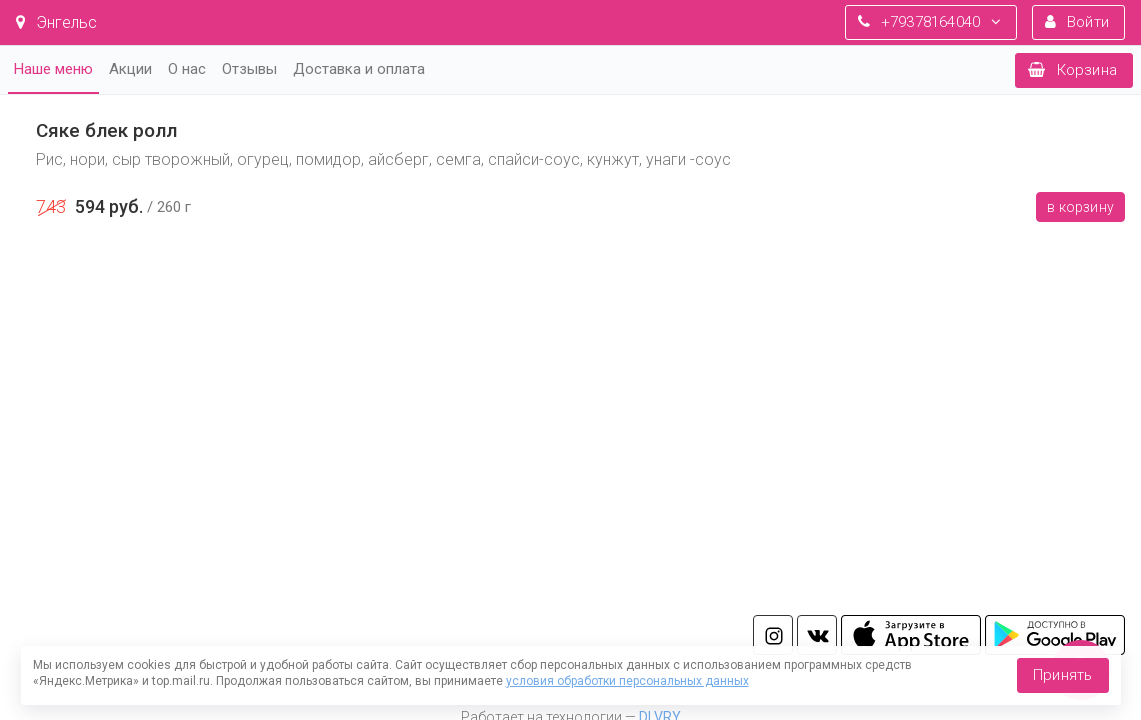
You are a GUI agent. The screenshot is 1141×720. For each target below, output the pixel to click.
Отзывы (249, 69)
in (773, 635)
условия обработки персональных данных (627, 681)
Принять (1062, 675)
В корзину (1080, 207)
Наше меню (53, 69)
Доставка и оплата (359, 69)
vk (817, 635)
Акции (130, 69)
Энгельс (56, 22)
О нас (187, 69)
